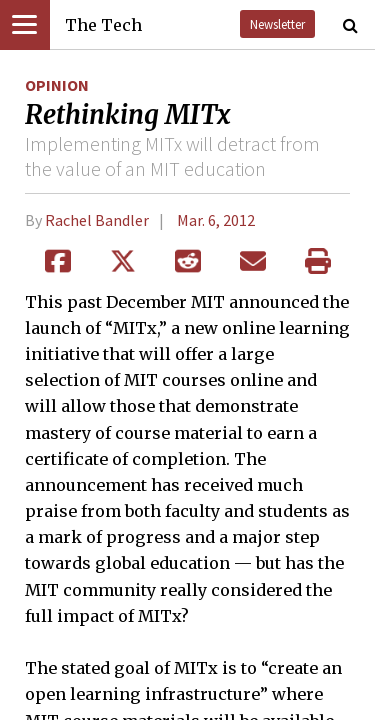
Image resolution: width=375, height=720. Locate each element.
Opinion (57, 85)
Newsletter (277, 24)
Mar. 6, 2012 (216, 220)
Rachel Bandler (97, 220)
